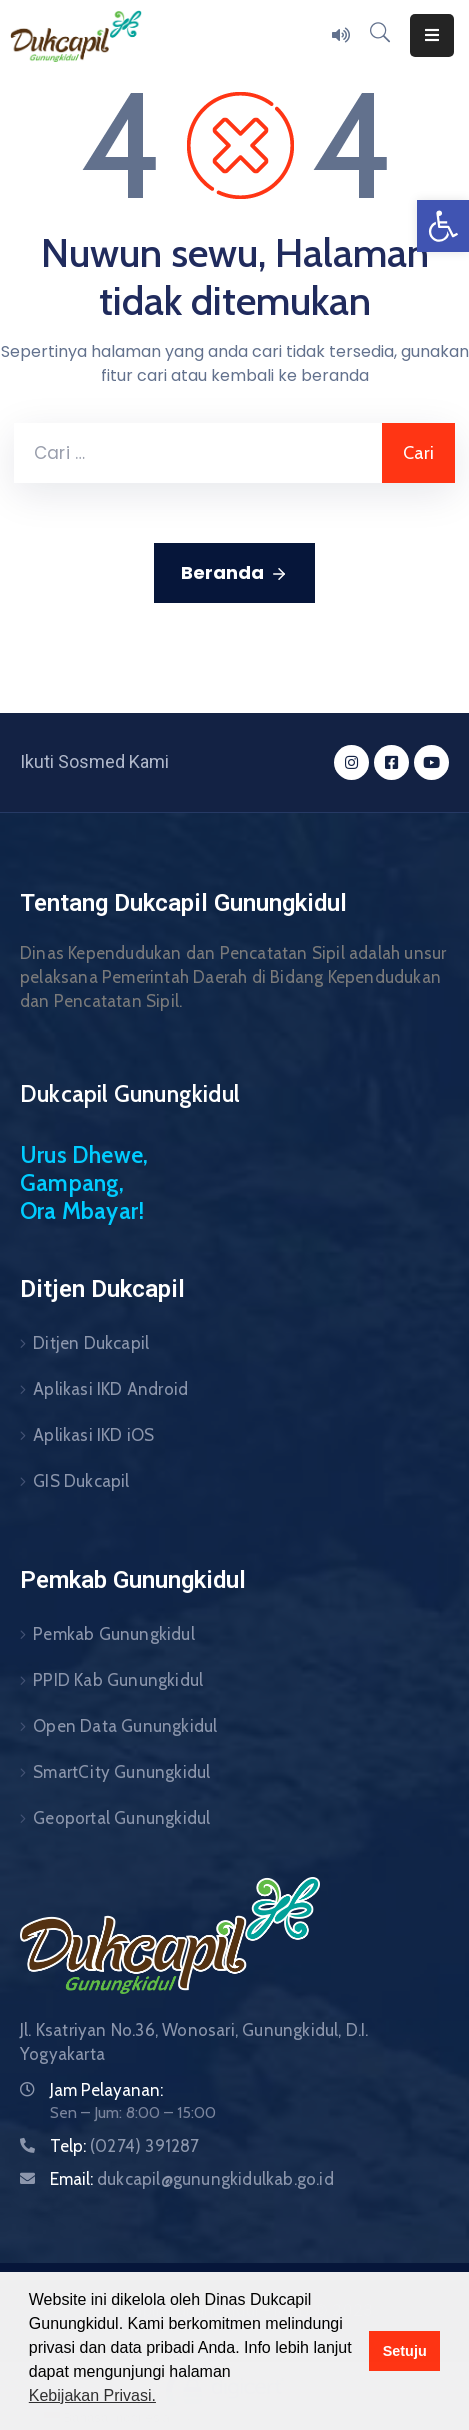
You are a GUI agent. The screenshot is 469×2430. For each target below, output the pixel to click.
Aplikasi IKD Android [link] (110, 1389)
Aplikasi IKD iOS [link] (93, 1435)
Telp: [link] (125, 2146)
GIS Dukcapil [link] (81, 1481)
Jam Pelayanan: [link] (106, 2090)
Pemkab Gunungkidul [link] (114, 1634)
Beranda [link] (234, 573)
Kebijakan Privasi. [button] (92, 2395)
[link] (443, 226)
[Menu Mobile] (432, 35)
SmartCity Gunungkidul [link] (121, 1772)
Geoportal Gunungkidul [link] (121, 1818)
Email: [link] (192, 2179)
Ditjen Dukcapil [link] (91, 1343)
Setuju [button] (405, 2351)
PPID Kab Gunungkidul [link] (118, 1680)
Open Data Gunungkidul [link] (125, 1726)
